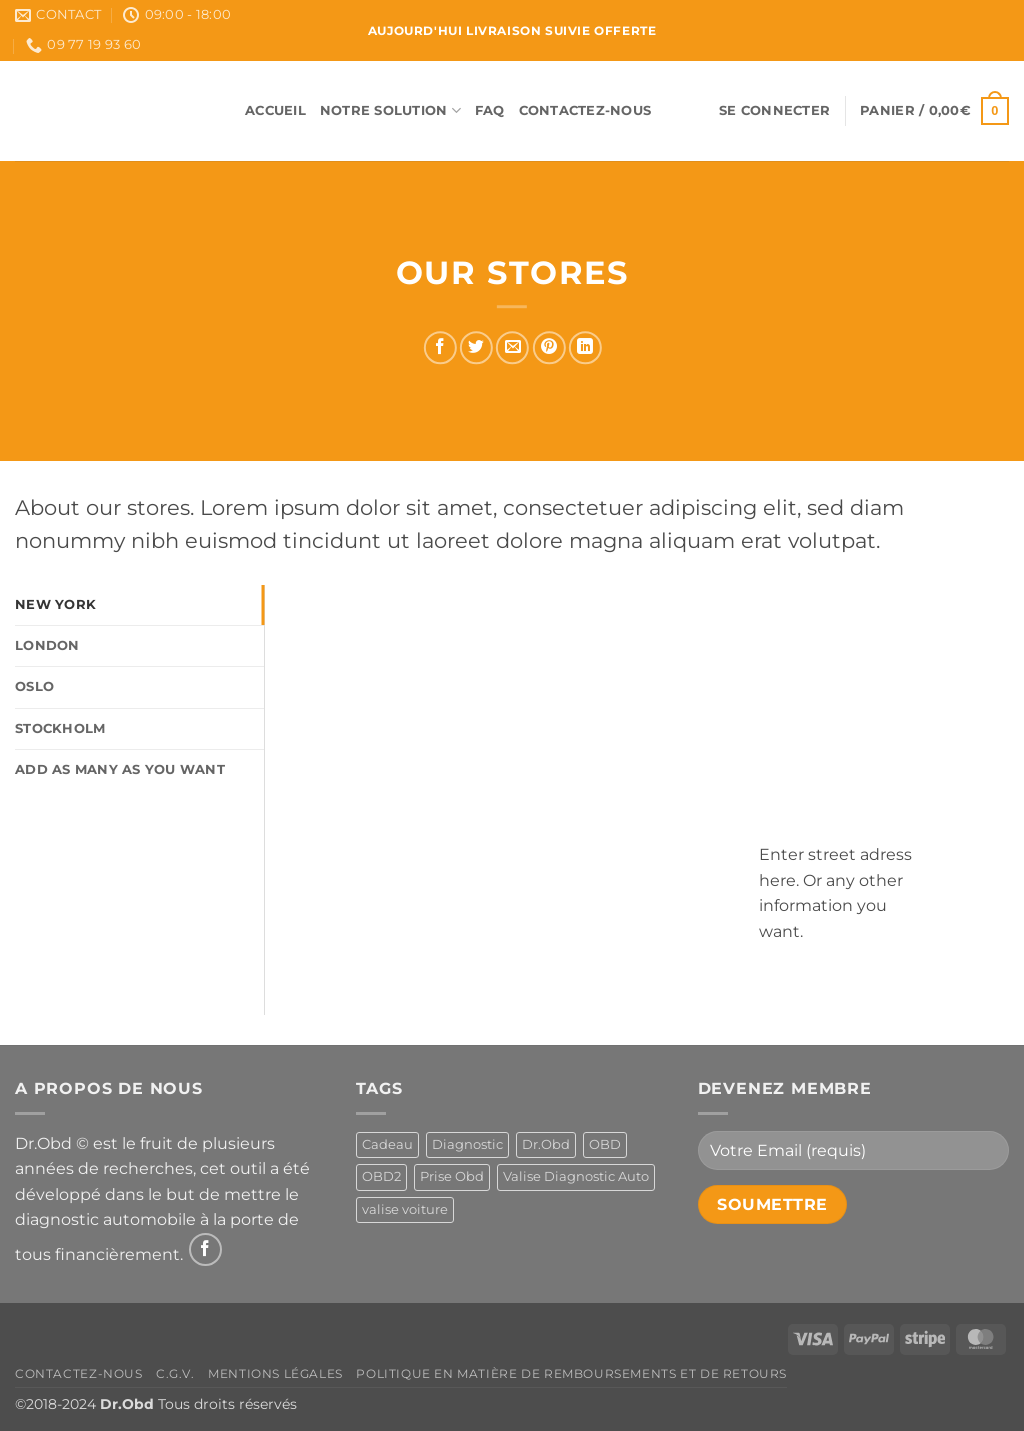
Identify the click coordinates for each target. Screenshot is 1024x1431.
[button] (774, 111)
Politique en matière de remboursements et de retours (571, 1373)
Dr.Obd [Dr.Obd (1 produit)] (546, 1144)
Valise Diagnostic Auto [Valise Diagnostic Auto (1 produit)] (576, 1176)
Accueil (275, 110)
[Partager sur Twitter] (476, 347)
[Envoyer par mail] (512, 347)
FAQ (490, 110)
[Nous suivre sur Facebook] (205, 1249)
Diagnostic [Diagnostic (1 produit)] (467, 1144)
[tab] (139, 605)
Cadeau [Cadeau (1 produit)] (387, 1144)
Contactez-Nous (585, 110)
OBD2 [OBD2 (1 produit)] (381, 1176)
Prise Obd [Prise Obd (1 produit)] (452, 1176)
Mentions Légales (275, 1373)
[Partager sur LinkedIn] (585, 347)
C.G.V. (175, 1373)
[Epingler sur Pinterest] (548, 347)
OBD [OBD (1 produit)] (605, 1144)
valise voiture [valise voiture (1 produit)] (405, 1209)
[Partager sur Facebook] (440, 347)
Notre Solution (390, 110)
